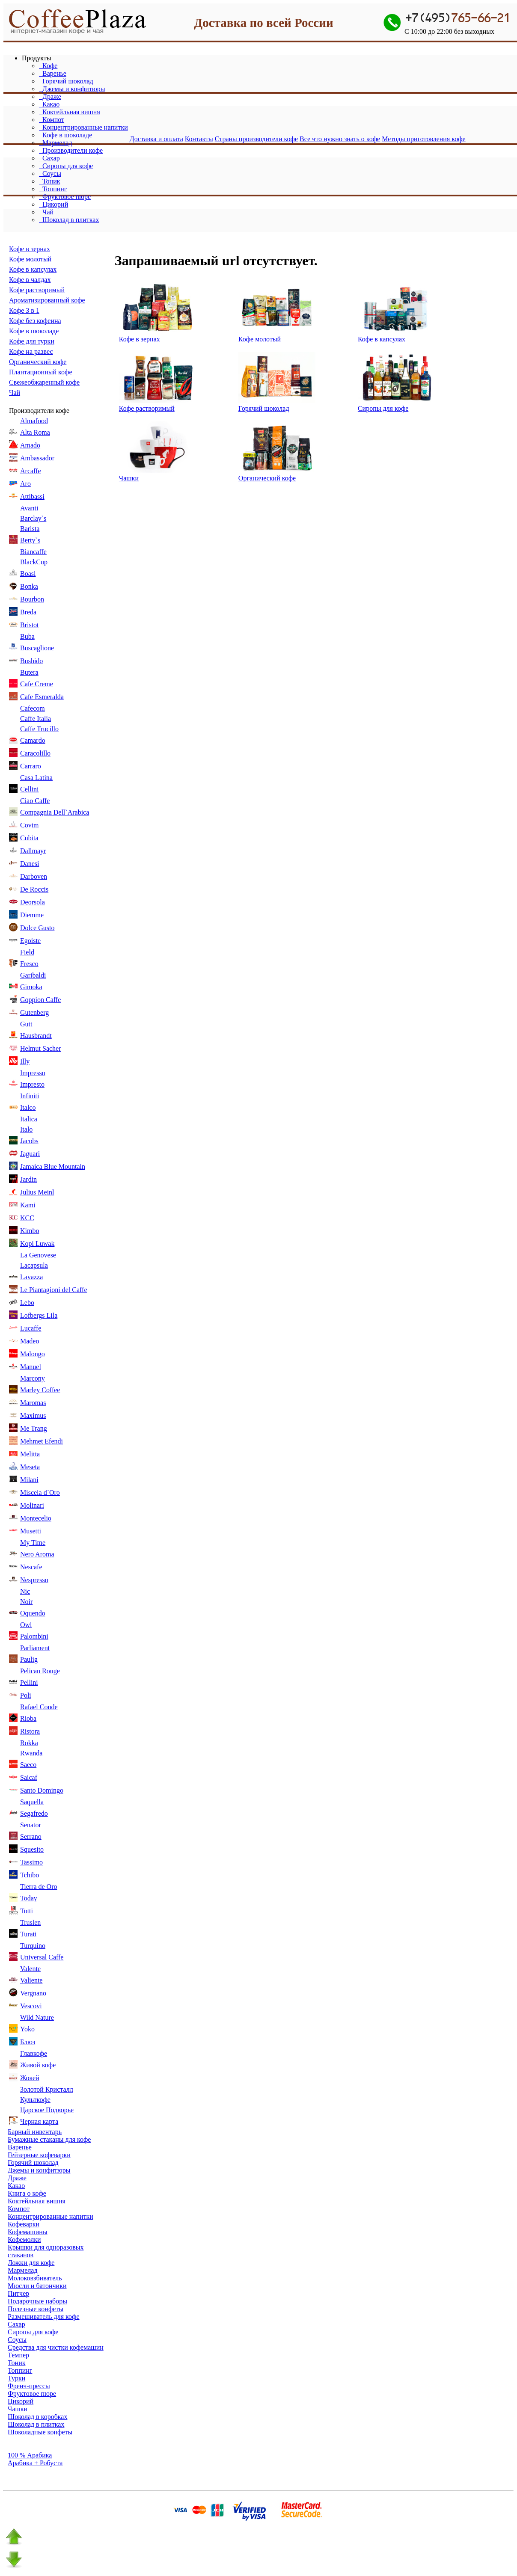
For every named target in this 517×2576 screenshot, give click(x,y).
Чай (46, 212)
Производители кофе (71, 150)
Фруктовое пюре (65, 196)
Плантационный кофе (40, 372)
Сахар (49, 158)
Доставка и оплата (156, 138)
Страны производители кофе (256, 138)
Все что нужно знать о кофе (340, 138)
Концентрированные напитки (83, 127)
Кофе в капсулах (32, 269)
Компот (51, 119)
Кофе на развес (31, 351)
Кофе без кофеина (35, 320)
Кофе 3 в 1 (24, 310)
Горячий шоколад (66, 81)
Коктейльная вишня (69, 112)
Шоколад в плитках (69, 219)
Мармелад (55, 142)
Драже (50, 96)
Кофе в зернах (29, 248)
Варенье (52, 73)
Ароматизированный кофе (47, 300)
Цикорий (53, 204)
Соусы (50, 173)
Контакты (199, 138)
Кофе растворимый (37, 289)
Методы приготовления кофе (424, 138)
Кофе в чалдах (30, 279)
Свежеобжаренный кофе (44, 382)
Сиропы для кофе (66, 165)
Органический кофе (37, 361)
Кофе (48, 65)
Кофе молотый (30, 259)
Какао (49, 104)
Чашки (129, 478)
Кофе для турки (31, 341)
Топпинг (53, 189)
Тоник (49, 181)
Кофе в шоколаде (65, 135)
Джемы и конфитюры (72, 88)
